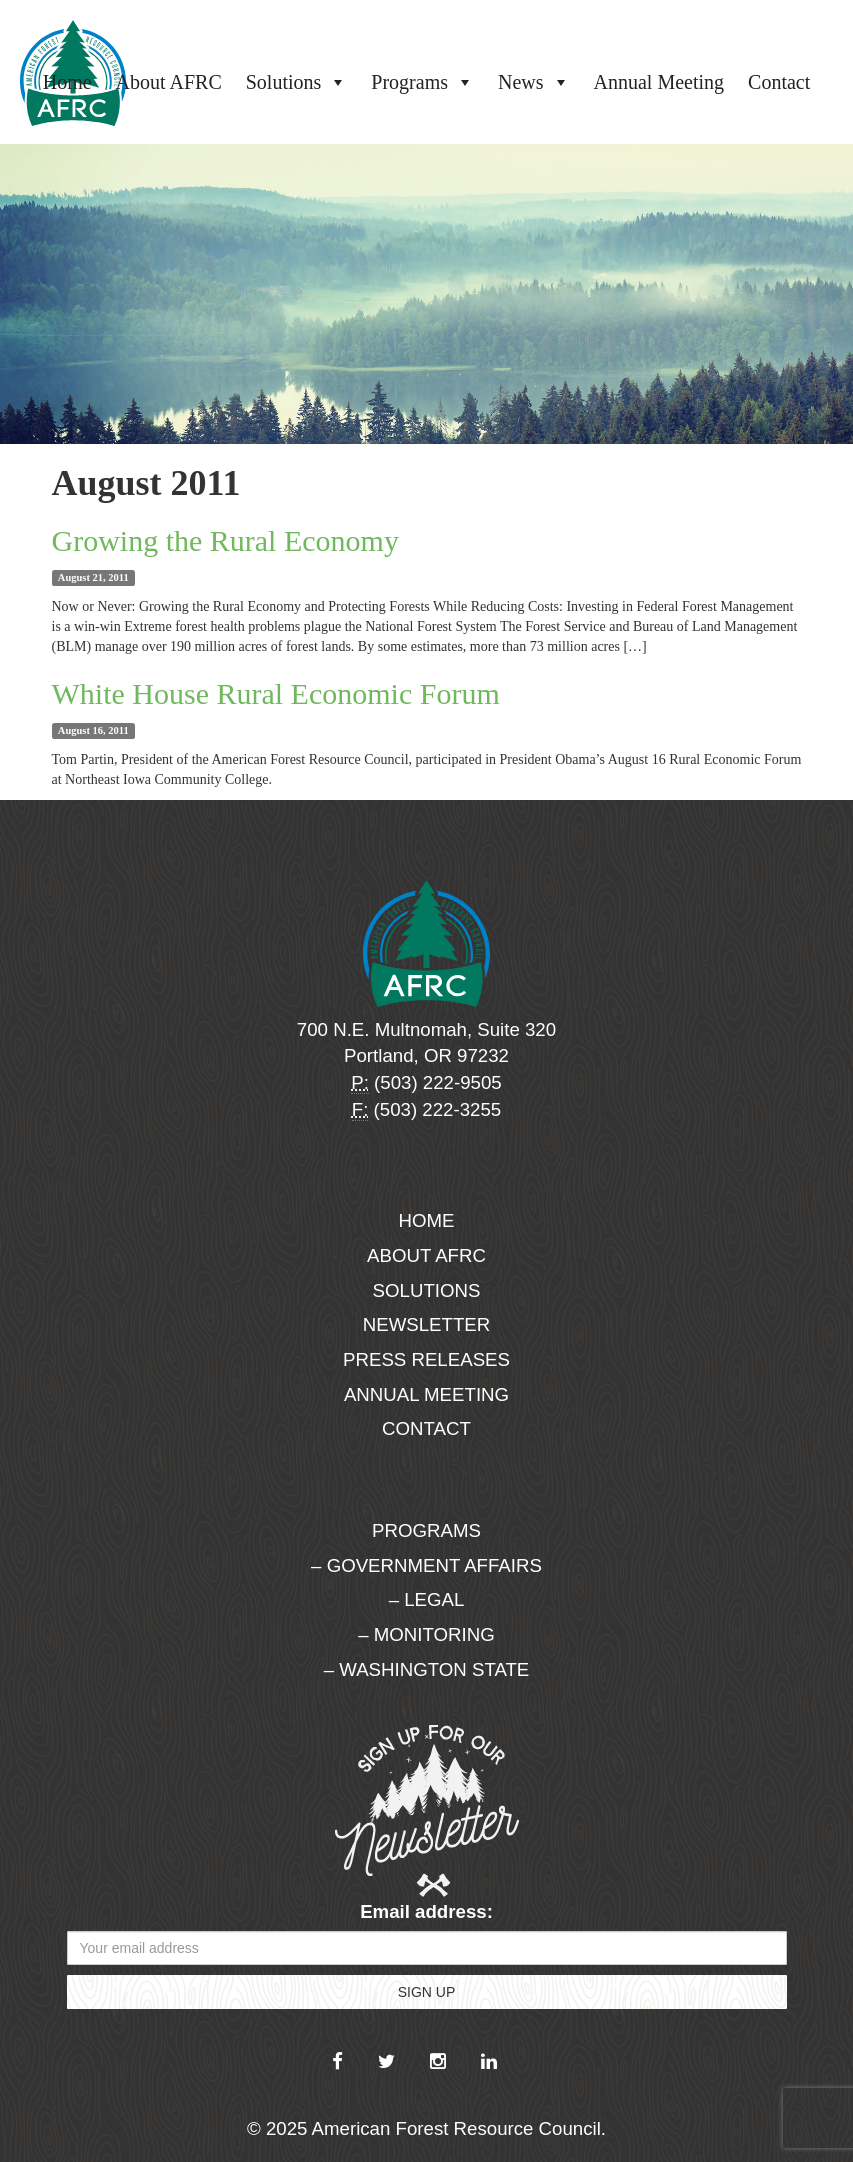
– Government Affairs (426, 1565)
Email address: (426, 1911)
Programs (422, 82)
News (534, 82)
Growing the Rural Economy (225, 540)
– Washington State (427, 1669)
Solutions (297, 82)
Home (67, 82)
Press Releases (426, 1359)
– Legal (427, 1599)
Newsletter (427, 1324)
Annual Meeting (659, 82)
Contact (779, 82)
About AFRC (169, 82)
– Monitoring (426, 1634)
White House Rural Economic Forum (276, 693)
